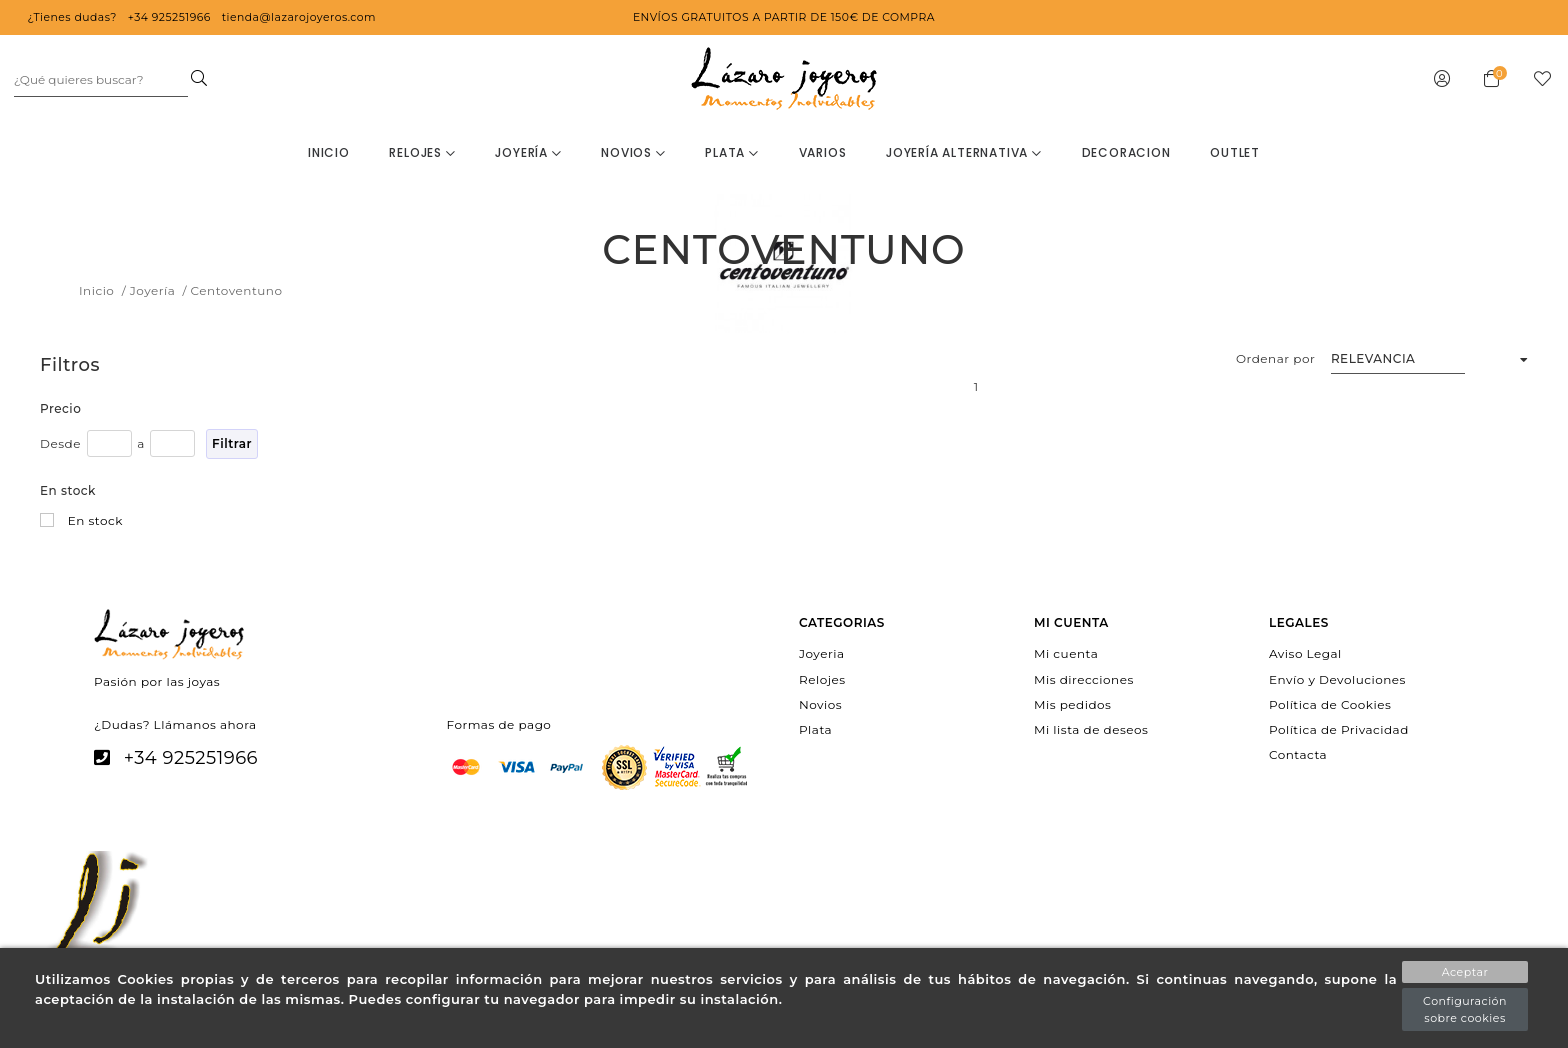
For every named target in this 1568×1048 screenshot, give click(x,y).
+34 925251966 (191, 758)
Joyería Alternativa (964, 152)
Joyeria (821, 653)
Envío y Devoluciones (1337, 678)
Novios (633, 152)
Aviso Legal (1305, 653)
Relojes (422, 152)
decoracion (1126, 152)
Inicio (329, 152)
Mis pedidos (1072, 703)
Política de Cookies (1330, 703)
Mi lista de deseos (1091, 729)
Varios (823, 152)
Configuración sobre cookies (1465, 1009)
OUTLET (1235, 152)
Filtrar (232, 443)
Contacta (1298, 754)
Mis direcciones (1084, 678)
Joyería (528, 152)
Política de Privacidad (1339, 729)
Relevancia (1373, 358)
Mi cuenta (1066, 653)
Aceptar (1465, 972)
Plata (732, 152)
